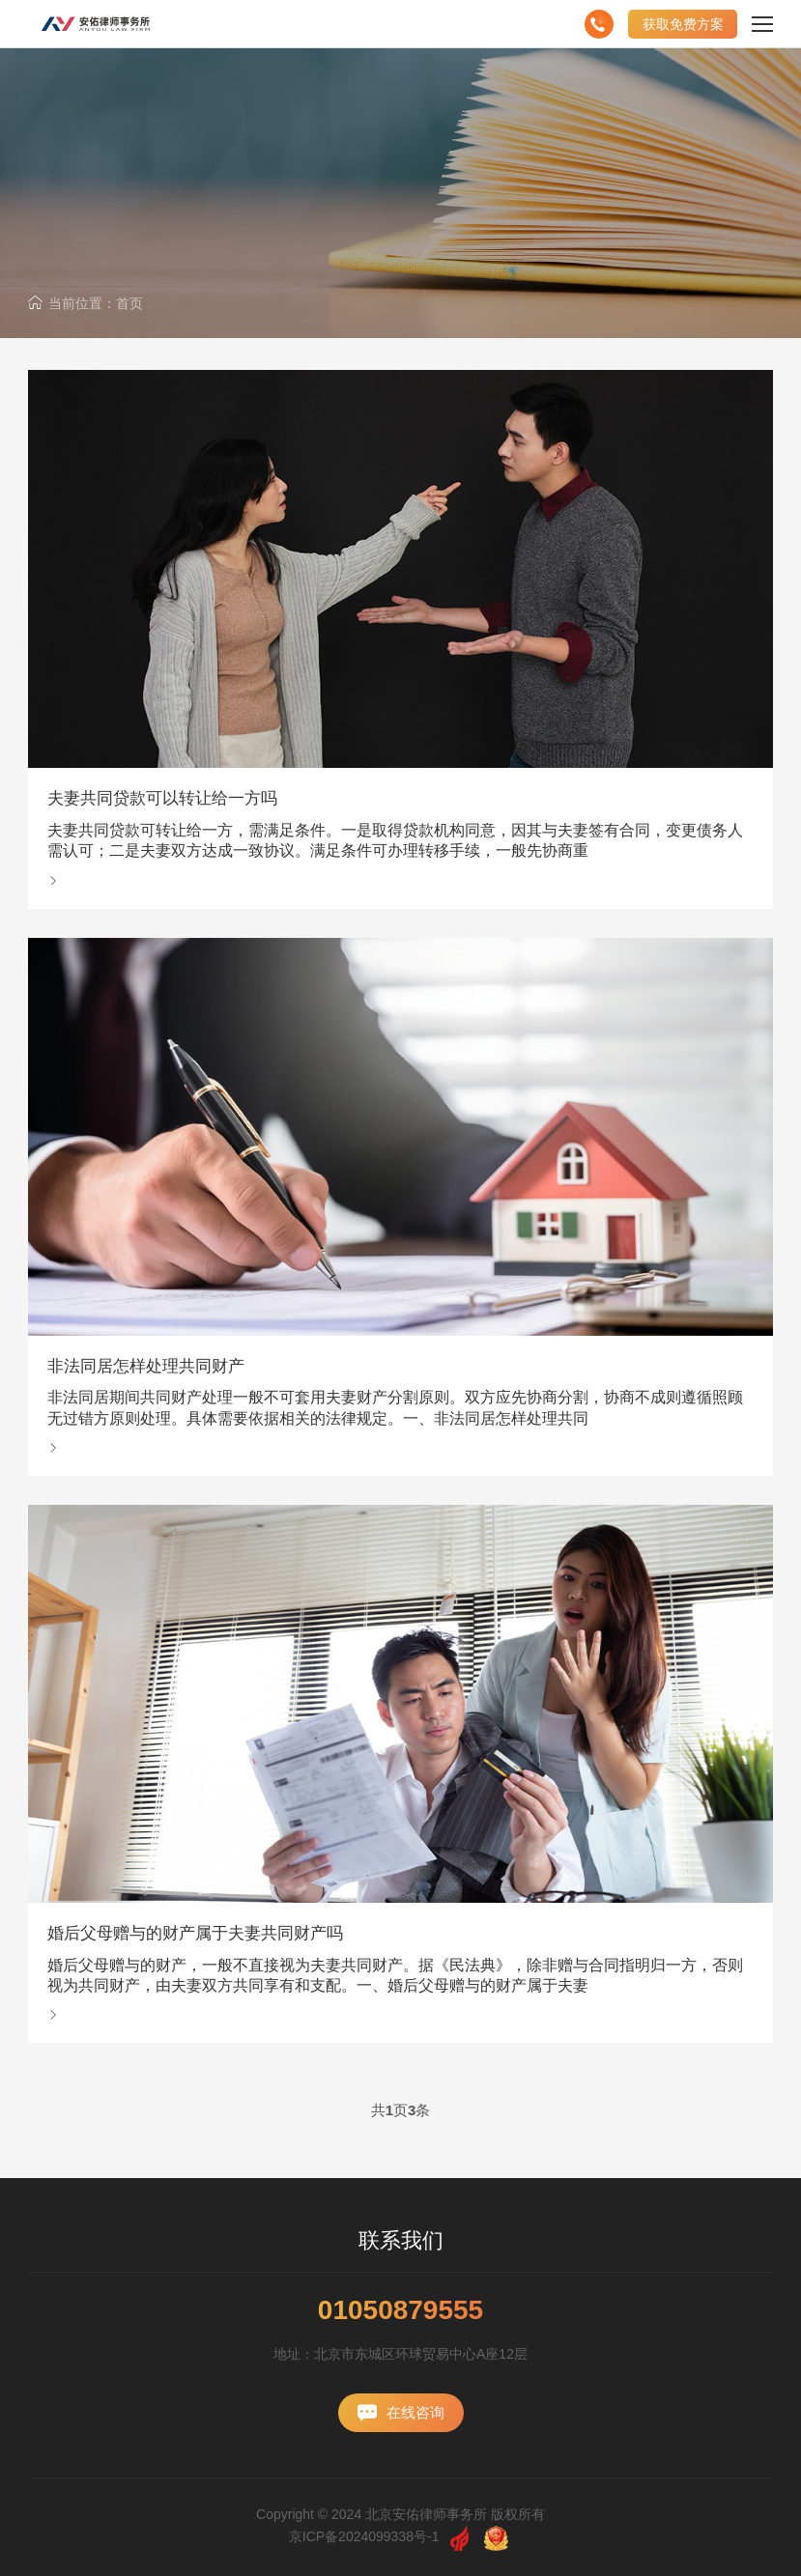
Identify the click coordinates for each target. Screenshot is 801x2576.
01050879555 (400, 2310)
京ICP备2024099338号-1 (364, 2536)
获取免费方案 (683, 24)
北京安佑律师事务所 (426, 2514)
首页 (129, 303)
